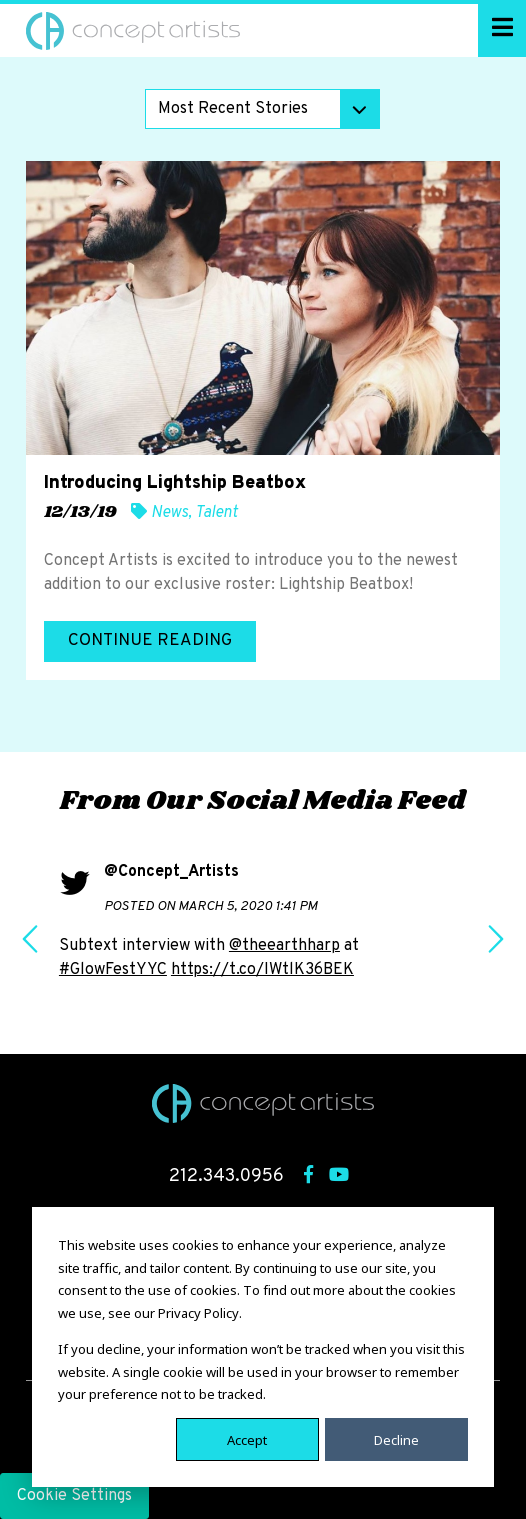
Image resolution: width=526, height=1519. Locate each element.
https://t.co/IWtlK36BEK (262, 970)
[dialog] (263, 1347)
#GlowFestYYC (113, 970)
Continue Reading (150, 641)
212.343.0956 (226, 1176)
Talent (216, 513)
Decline (396, 1439)
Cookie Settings (74, 1496)
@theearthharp (284, 946)
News (169, 513)
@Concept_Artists (171, 872)
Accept (247, 1439)
